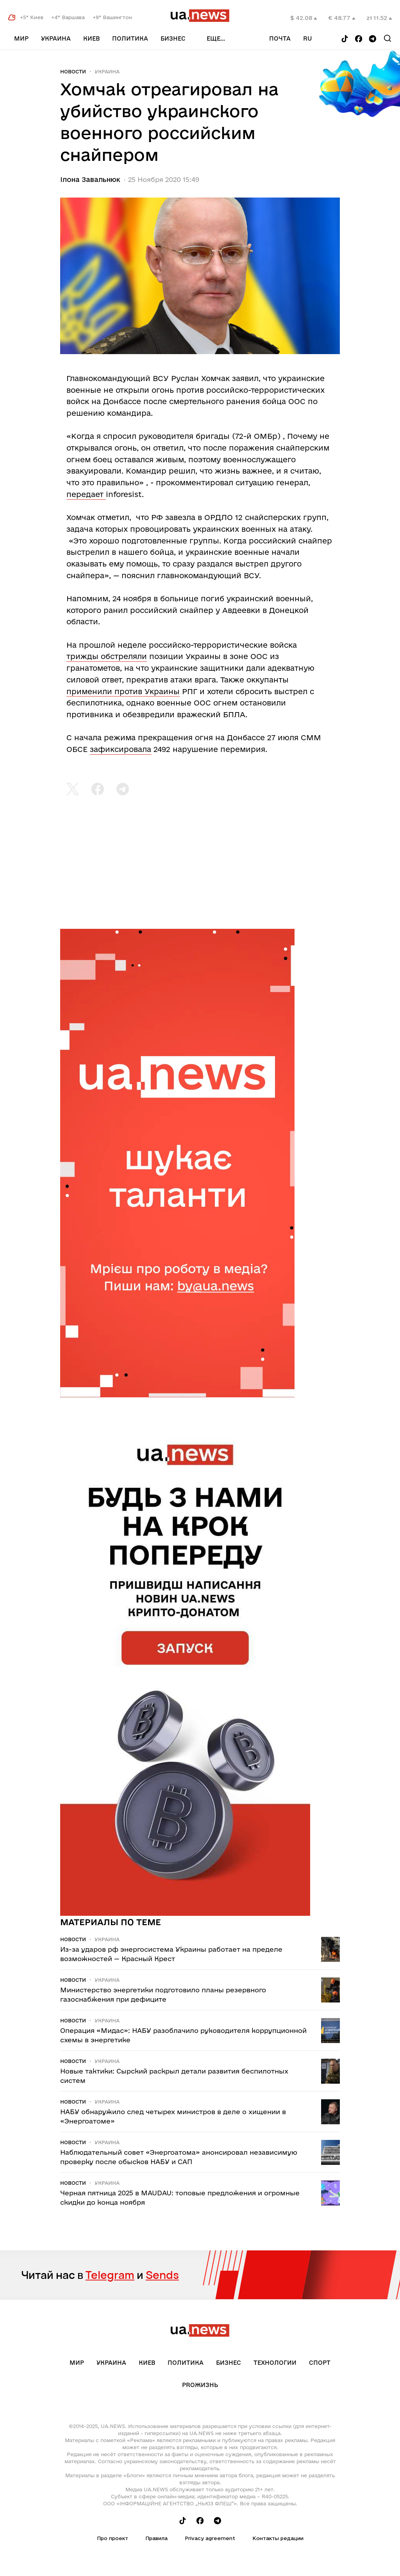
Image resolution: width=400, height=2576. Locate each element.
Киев (91, 38)
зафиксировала (120, 749)
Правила (156, 2538)
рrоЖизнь (200, 2385)
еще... (216, 38)
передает (86, 494)
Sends (162, 2274)
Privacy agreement (210, 2538)
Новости (73, 71)
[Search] (387, 38)
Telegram (110, 2274)
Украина (56, 38)
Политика (130, 38)
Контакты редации (278, 2538)
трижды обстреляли (106, 656)
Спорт (319, 2362)
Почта (280, 38)
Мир (21, 38)
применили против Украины (123, 691)
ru (307, 38)
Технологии (275, 2362)
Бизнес (173, 38)
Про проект (112, 2538)
